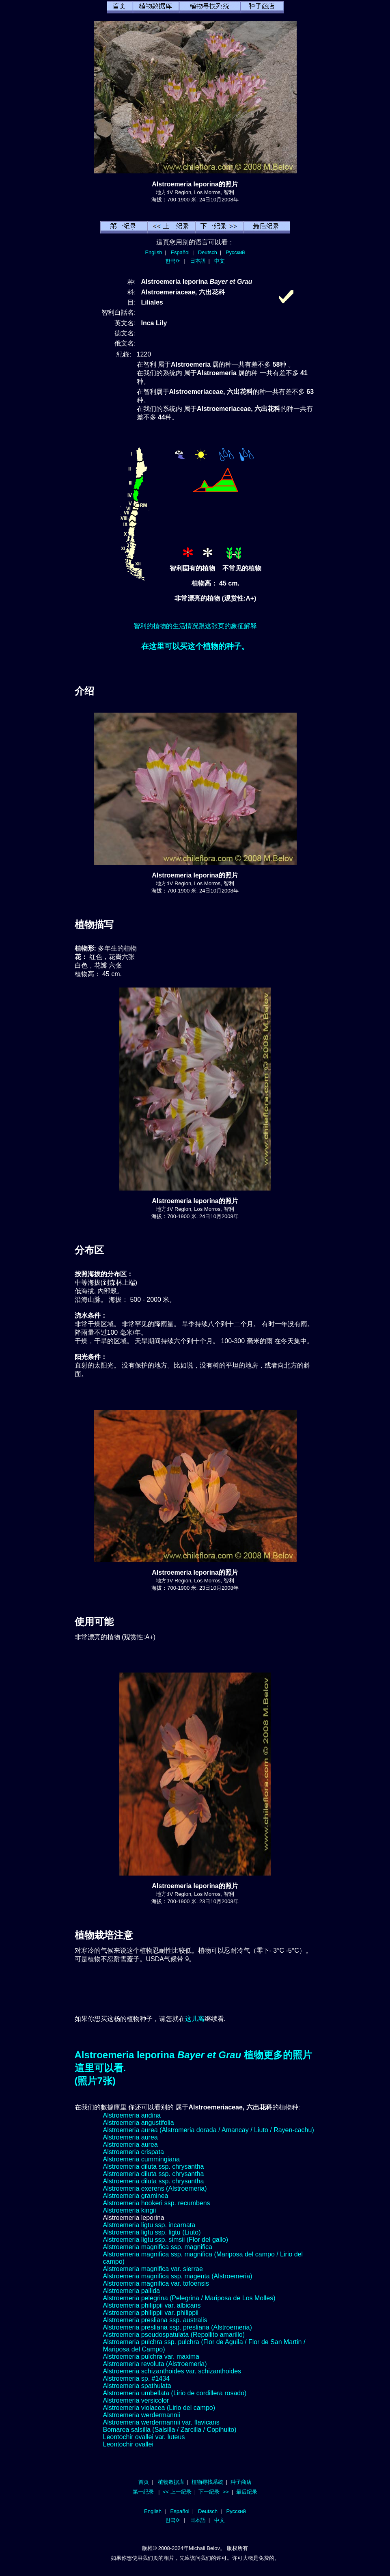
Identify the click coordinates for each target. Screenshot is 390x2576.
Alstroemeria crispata (133, 2151)
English (153, 252)
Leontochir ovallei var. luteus (144, 2436)
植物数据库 (171, 2482)
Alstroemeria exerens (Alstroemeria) (155, 2188)
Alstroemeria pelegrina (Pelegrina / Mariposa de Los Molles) (189, 2298)
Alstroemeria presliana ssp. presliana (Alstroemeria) (177, 2327)
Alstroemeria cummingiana (141, 2159)
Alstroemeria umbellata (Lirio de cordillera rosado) (175, 2393)
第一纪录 (143, 2492)
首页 (143, 2482)
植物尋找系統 (207, 2482)
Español (180, 252)
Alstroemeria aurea (130, 2137)
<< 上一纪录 (177, 2492)
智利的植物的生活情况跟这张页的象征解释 (195, 625)
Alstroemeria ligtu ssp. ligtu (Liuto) (152, 2232)
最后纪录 (246, 2492)
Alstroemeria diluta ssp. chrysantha (153, 2166)
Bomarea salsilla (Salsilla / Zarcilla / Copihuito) (170, 2429)
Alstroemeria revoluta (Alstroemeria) (155, 2363)
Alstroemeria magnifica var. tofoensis (156, 2283)
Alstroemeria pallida (131, 2290)
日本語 (198, 261)
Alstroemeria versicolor (136, 2400)
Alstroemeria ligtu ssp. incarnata (149, 2225)
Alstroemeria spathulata (137, 2385)
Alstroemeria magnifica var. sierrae (153, 2268)
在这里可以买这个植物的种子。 (195, 646)
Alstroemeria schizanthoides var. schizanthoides (172, 2371)
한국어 (173, 261)
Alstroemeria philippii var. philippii (151, 2312)
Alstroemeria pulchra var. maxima (151, 2356)
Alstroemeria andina (132, 2115)
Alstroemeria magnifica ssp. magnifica (157, 2246)
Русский (235, 252)
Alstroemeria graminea (135, 2195)
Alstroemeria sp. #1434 (136, 2378)
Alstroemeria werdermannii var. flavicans (161, 2422)
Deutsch (207, 252)
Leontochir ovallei (128, 2444)
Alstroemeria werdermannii (141, 2415)
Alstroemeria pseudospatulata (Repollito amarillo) (174, 2334)
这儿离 (195, 2018)
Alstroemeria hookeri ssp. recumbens (156, 2203)
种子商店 (241, 2482)
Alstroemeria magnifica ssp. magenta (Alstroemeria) (177, 2276)
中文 (219, 261)
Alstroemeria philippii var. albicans (152, 2305)
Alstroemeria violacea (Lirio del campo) (159, 2407)
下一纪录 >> (213, 2492)
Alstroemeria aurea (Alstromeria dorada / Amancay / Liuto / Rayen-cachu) (208, 2129)
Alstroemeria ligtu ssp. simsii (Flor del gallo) (165, 2239)
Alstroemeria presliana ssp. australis (155, 2320)
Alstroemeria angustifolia (138, 2122)
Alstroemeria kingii (129, 2210)
